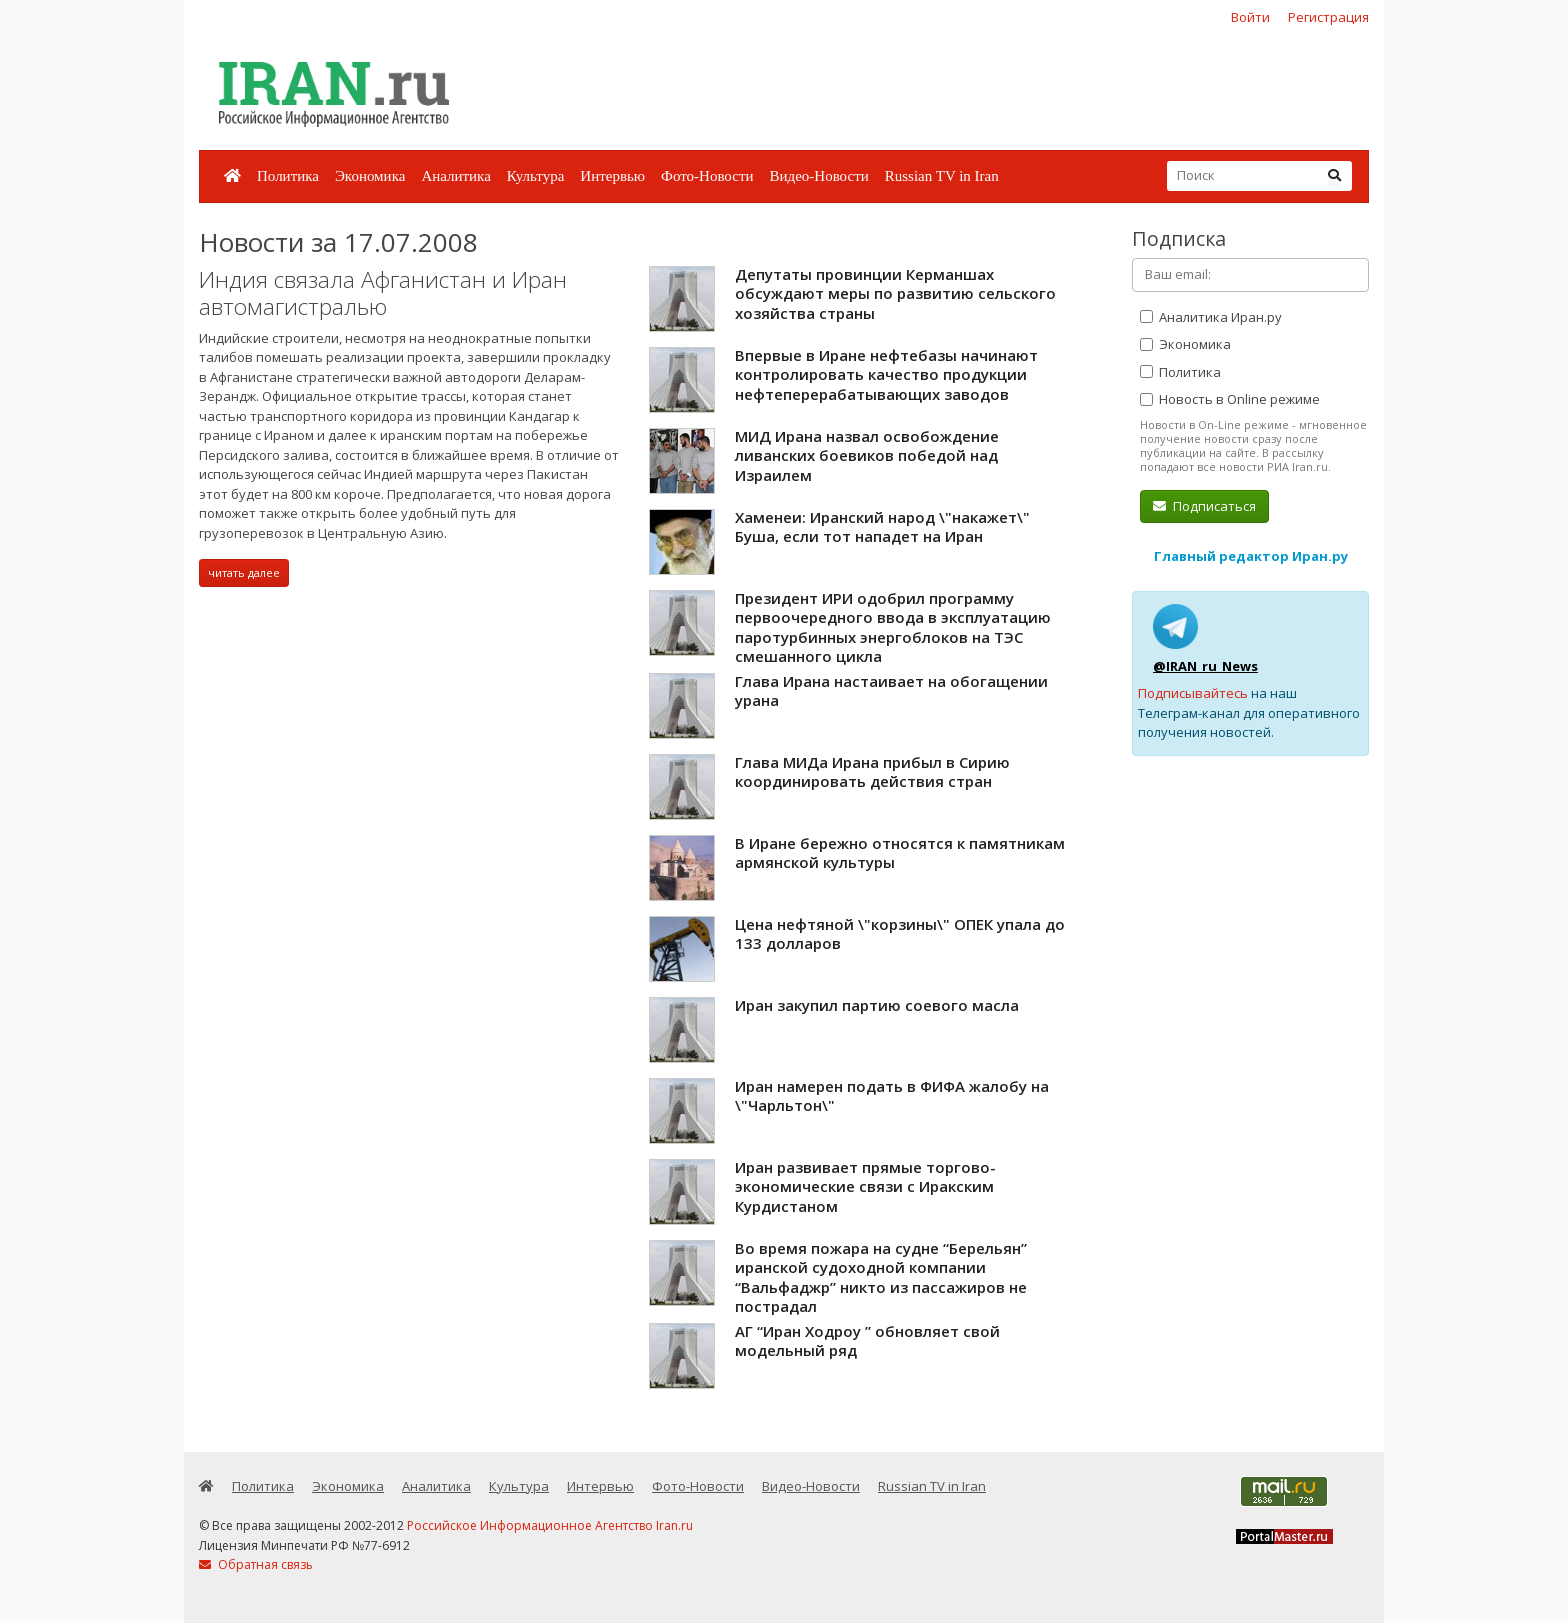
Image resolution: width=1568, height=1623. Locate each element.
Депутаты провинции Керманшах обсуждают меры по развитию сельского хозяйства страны (895, 293)
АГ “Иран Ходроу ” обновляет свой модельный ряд (867, 1341)
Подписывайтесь (1193, 693)
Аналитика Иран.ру (1211, 317)
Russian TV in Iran (942, 176)
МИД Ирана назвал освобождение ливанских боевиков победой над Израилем (867, 455)
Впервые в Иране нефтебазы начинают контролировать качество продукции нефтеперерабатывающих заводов (886, 374)
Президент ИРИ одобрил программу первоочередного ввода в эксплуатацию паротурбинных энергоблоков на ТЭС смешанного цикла (893, 627)
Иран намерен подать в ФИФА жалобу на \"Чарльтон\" (892, 1096)
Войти (1250, 17)
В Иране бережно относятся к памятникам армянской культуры (900, 853)
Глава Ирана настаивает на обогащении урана (891, 691)
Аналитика (455, 176)
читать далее (244, 572)
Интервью (612, 176)
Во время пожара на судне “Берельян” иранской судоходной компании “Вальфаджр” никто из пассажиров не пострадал (881, 1277)
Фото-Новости (707, 176)
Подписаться (1204, 506)
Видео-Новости (818, 176)
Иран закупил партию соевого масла (877, 1005)
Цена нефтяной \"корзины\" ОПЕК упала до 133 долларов (900, 934)
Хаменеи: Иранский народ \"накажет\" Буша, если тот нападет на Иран (882, 527)
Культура (536, 176)
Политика (288, 176)
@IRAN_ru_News (1205, 666)
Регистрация (1328, 17)
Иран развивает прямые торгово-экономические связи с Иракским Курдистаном (865, 1186)
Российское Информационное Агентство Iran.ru (550, 1525)
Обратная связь (256, 1564)
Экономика (370, 176)
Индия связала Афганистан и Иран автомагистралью (383, 293)
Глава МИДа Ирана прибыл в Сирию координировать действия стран (872, 772)
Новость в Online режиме (1230, 399)
